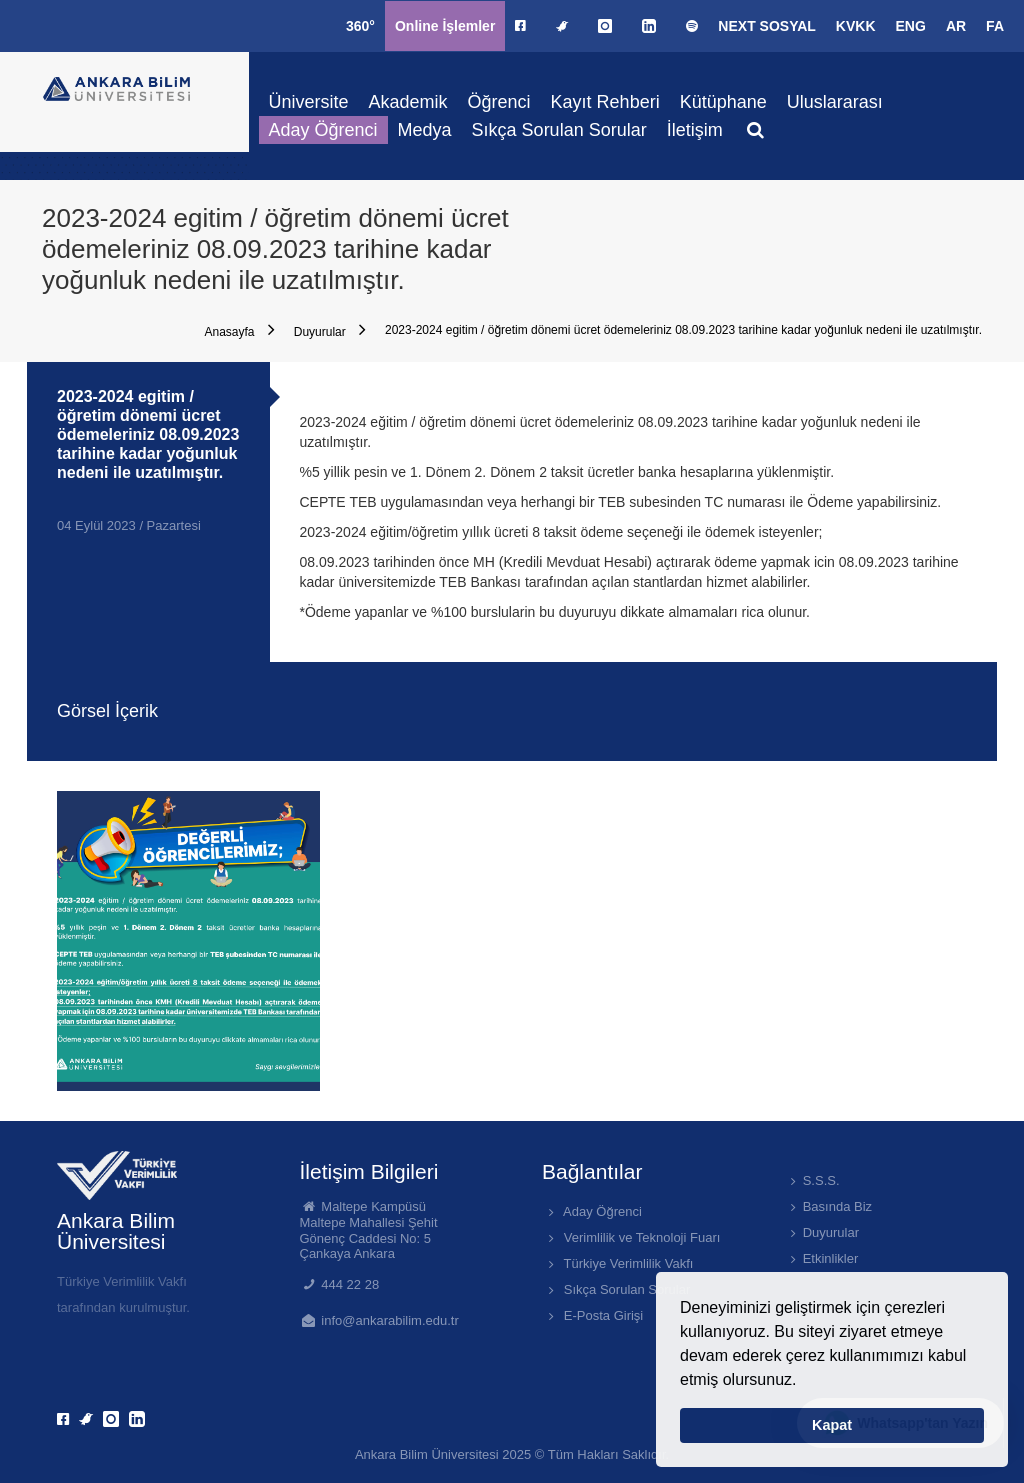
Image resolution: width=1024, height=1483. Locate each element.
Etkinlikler (822, 1258)
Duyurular (330, 329)
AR (956, 26)
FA (995, 26)
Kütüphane (723, 102)
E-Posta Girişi (592, 1315)
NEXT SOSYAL (767, 26)
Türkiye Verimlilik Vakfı (617, 1263)
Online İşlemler (445, 26)
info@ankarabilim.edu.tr (389, 1320)
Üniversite (309, 102)
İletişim (695, 130)
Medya (425, 130)
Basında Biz (829, 1206)
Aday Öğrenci (323, 130)
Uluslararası (835, 102)
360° (360, 26)
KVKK (856, 26)
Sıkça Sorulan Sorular (559, 130)
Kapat (832, 1425)
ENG (911, 26)
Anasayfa (239, 329)
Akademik (408, 102)
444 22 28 (350, 1284)
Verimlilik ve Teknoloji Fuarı (631, 1237)
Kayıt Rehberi (605, 102)
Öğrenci (499, 102)
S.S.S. (812, 1180)
